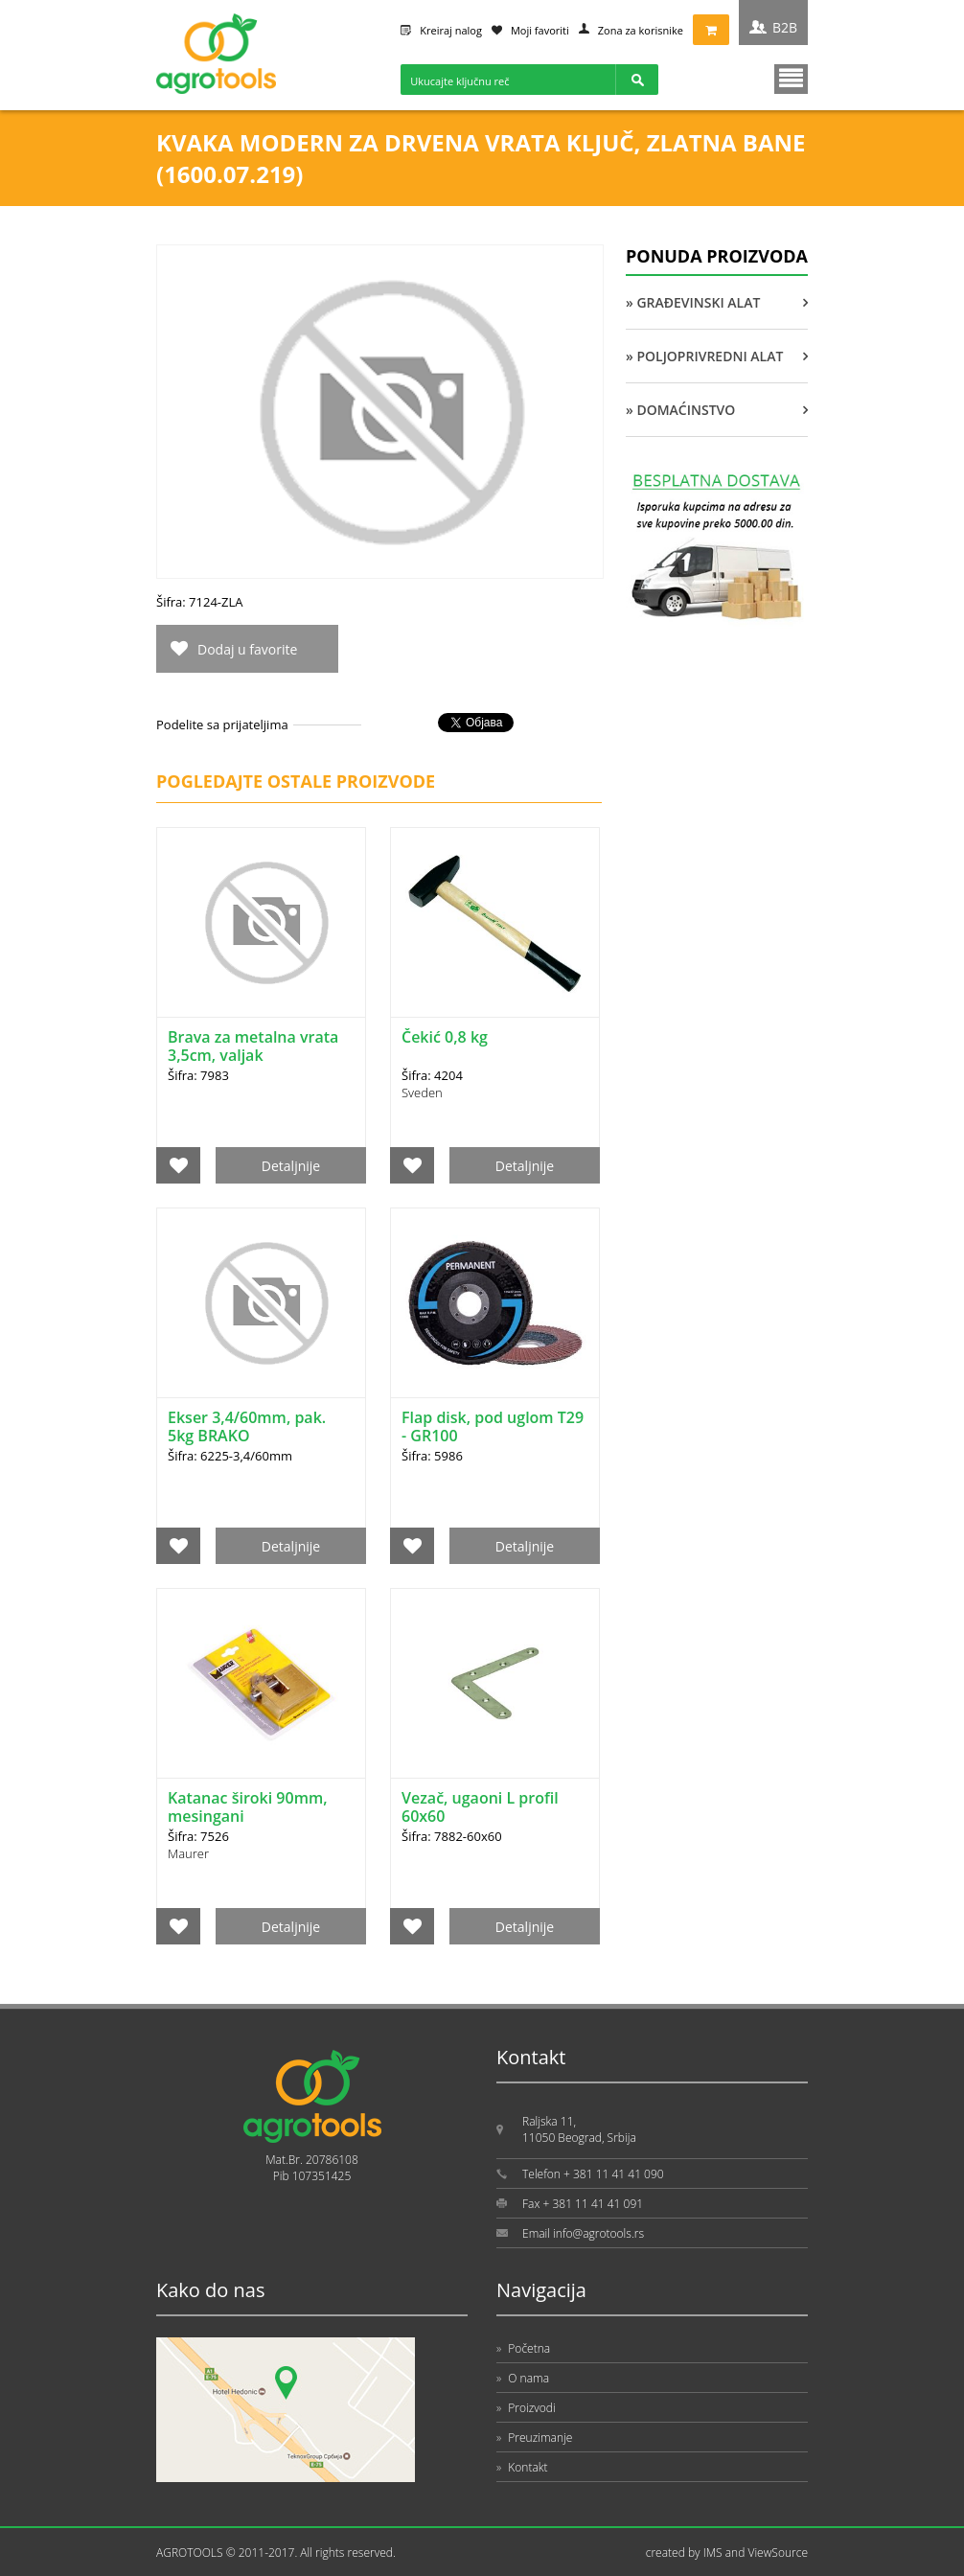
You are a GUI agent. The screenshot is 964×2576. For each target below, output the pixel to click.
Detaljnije (291, 1166)
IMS (713, 2552)
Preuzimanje (534, 2437)
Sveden (422, 1092)
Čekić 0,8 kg (445, 1036)
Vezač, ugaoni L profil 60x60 (480, 1807)
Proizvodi (526, 2408)
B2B (784, 27)
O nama (522, 2378)
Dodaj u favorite (247, 649)
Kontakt (522, 2467)
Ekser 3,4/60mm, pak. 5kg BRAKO (247, 1426)
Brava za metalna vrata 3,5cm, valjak (253, 1046)
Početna (523, 2348)
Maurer (188, 1853)
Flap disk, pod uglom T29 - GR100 (493, 1426)
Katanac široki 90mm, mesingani (248, 1807)
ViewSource (777, 2552)
